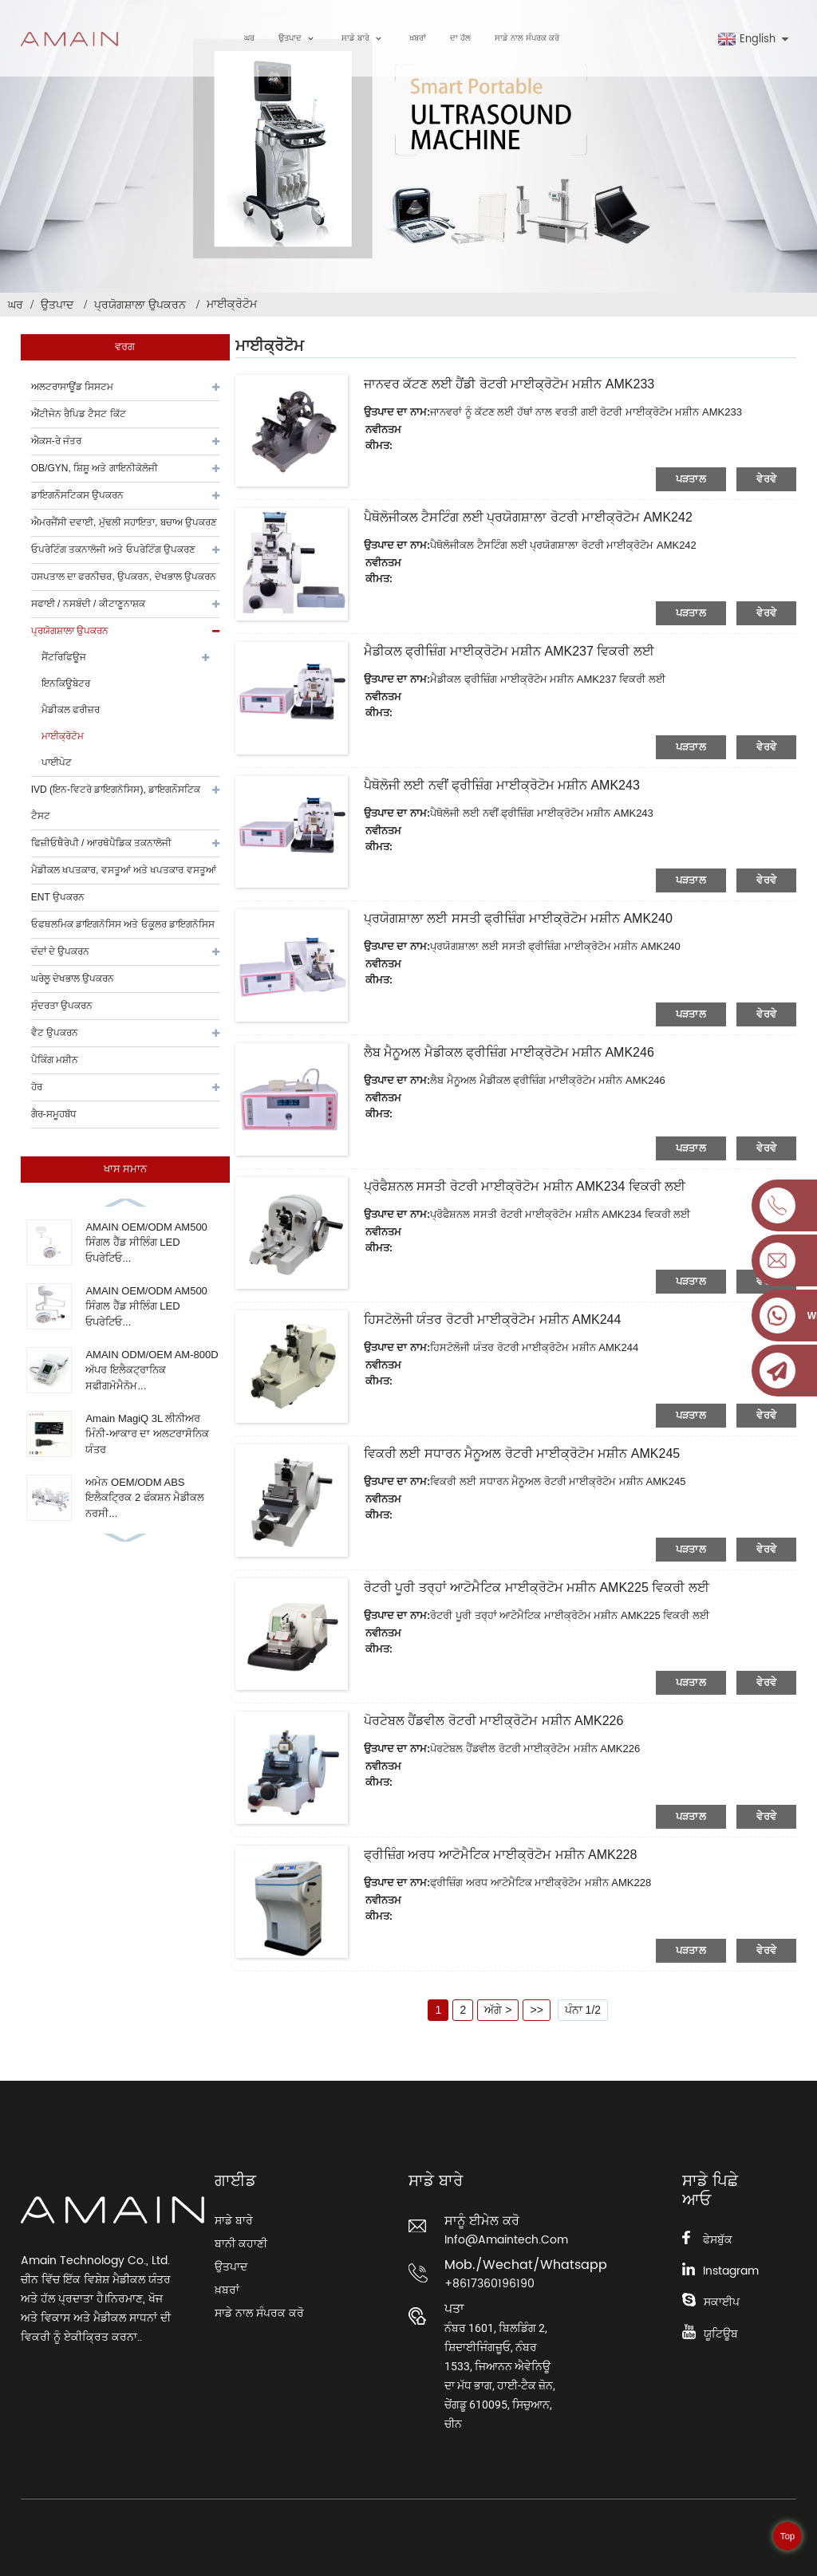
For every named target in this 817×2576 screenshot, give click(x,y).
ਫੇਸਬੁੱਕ (717, 2240)
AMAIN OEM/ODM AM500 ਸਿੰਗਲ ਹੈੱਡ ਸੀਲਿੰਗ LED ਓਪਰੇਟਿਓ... (146, 1242)
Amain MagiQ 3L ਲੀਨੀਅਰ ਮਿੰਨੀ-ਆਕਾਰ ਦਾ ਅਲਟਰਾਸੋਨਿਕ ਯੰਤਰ (147, 1433)
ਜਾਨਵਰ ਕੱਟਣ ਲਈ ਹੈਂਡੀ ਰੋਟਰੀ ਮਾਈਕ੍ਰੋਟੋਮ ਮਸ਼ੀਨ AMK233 (509, 384)
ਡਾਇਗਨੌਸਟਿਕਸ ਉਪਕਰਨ (77, 495)
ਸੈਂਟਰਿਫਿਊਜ (63, 657)
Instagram (731, 2271)
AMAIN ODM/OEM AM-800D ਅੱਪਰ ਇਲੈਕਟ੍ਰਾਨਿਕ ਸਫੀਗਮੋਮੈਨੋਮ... (151, 1370)
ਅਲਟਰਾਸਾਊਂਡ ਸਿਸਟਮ (72, 386)
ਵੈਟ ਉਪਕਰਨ (54, 1032)
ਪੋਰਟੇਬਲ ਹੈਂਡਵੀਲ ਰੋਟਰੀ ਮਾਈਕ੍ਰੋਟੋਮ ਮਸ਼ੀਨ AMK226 (494, 1720)
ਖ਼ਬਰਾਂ (417, 38)
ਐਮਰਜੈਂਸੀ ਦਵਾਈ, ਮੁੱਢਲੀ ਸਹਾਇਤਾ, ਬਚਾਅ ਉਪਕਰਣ (124, 522)
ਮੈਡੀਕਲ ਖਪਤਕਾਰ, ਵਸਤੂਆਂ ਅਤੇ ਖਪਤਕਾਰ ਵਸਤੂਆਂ (123, 870)
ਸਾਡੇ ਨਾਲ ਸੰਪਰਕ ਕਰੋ (527, 38)
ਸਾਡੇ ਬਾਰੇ (363, 38)
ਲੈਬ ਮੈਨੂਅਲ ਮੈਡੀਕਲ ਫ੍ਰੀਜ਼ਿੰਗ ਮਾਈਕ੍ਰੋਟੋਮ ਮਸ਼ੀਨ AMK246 (509, 1052)
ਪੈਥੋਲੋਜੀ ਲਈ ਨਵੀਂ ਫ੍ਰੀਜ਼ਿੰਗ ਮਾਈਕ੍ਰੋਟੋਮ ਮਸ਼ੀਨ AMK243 (502, 785)
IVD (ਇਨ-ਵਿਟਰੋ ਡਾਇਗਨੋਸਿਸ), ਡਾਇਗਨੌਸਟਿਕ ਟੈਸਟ (115, 802)
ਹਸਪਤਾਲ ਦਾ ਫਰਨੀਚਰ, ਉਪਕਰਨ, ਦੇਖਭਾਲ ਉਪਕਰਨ (123, 576)
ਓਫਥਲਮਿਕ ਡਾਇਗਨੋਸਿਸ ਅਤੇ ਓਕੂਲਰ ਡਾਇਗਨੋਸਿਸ (123, 924)
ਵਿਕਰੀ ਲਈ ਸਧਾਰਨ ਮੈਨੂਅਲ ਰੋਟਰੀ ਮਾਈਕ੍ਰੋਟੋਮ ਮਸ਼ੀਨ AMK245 (522, 1453)
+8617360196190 (489, 2284)
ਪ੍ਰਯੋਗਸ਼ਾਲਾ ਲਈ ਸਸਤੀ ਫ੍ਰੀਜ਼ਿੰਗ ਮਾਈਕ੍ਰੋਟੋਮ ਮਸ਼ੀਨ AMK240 (518, 918)
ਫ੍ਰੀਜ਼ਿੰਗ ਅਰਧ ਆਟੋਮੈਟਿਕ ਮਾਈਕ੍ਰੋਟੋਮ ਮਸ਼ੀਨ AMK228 (500, 1854)
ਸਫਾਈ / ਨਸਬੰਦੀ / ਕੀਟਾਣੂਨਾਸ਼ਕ (88, 603)
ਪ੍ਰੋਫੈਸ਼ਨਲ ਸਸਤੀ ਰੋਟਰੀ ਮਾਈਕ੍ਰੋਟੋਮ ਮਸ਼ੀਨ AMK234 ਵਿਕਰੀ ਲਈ (524, 1186)
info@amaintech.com (503, 2240)
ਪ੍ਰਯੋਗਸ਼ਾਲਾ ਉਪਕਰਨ (140, 304)
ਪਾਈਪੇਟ (56, 762)
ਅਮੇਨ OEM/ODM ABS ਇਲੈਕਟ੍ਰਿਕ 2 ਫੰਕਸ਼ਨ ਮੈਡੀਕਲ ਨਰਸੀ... (144, 1497)
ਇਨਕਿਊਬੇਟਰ (65, 683)
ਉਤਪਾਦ (298, 38)
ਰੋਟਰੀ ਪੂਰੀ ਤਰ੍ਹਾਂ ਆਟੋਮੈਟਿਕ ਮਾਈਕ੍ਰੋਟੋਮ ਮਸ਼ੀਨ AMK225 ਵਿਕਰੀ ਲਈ (536, 1587)
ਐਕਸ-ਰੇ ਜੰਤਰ (56, 441)
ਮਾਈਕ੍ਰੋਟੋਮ (232, 303)
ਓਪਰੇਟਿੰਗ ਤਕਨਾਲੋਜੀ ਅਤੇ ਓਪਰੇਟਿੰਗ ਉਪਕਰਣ (113, 549)
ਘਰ (249, 38)
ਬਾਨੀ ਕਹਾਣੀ (241, 2244)
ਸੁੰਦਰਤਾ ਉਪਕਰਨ (62, 1005)
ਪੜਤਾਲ (691, 479)
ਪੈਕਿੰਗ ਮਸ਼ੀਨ (54, 1059)
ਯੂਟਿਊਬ (721, 2334)
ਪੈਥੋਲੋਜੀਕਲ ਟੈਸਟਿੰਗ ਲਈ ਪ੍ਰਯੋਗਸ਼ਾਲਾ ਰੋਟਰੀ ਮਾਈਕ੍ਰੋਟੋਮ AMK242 (528, 517)
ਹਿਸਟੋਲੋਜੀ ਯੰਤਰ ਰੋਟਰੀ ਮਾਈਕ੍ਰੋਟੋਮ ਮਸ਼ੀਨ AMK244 (493, 1319)
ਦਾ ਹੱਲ (460, 38)
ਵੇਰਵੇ (766, 479)
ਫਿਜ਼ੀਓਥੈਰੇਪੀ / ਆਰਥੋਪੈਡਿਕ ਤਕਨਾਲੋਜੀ (101, 843)
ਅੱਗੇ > (497, 2009)
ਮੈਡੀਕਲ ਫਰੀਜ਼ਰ (70, 709)
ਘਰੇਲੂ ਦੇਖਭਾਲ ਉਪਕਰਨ (73, 978)
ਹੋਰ (36, 1087)
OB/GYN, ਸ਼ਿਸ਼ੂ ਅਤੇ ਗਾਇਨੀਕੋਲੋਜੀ (94, 468)
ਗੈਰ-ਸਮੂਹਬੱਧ (54, 1114)
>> (536, 2009)
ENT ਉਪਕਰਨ (58, 897)
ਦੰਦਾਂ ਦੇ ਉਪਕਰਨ (60, 951)
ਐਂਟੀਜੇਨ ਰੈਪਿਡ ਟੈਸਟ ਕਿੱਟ (78, 413)
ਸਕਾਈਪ (722, 2302)
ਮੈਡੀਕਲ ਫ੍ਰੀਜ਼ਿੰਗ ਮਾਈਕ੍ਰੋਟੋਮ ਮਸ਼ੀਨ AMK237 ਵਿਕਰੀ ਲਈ (509, 651)
